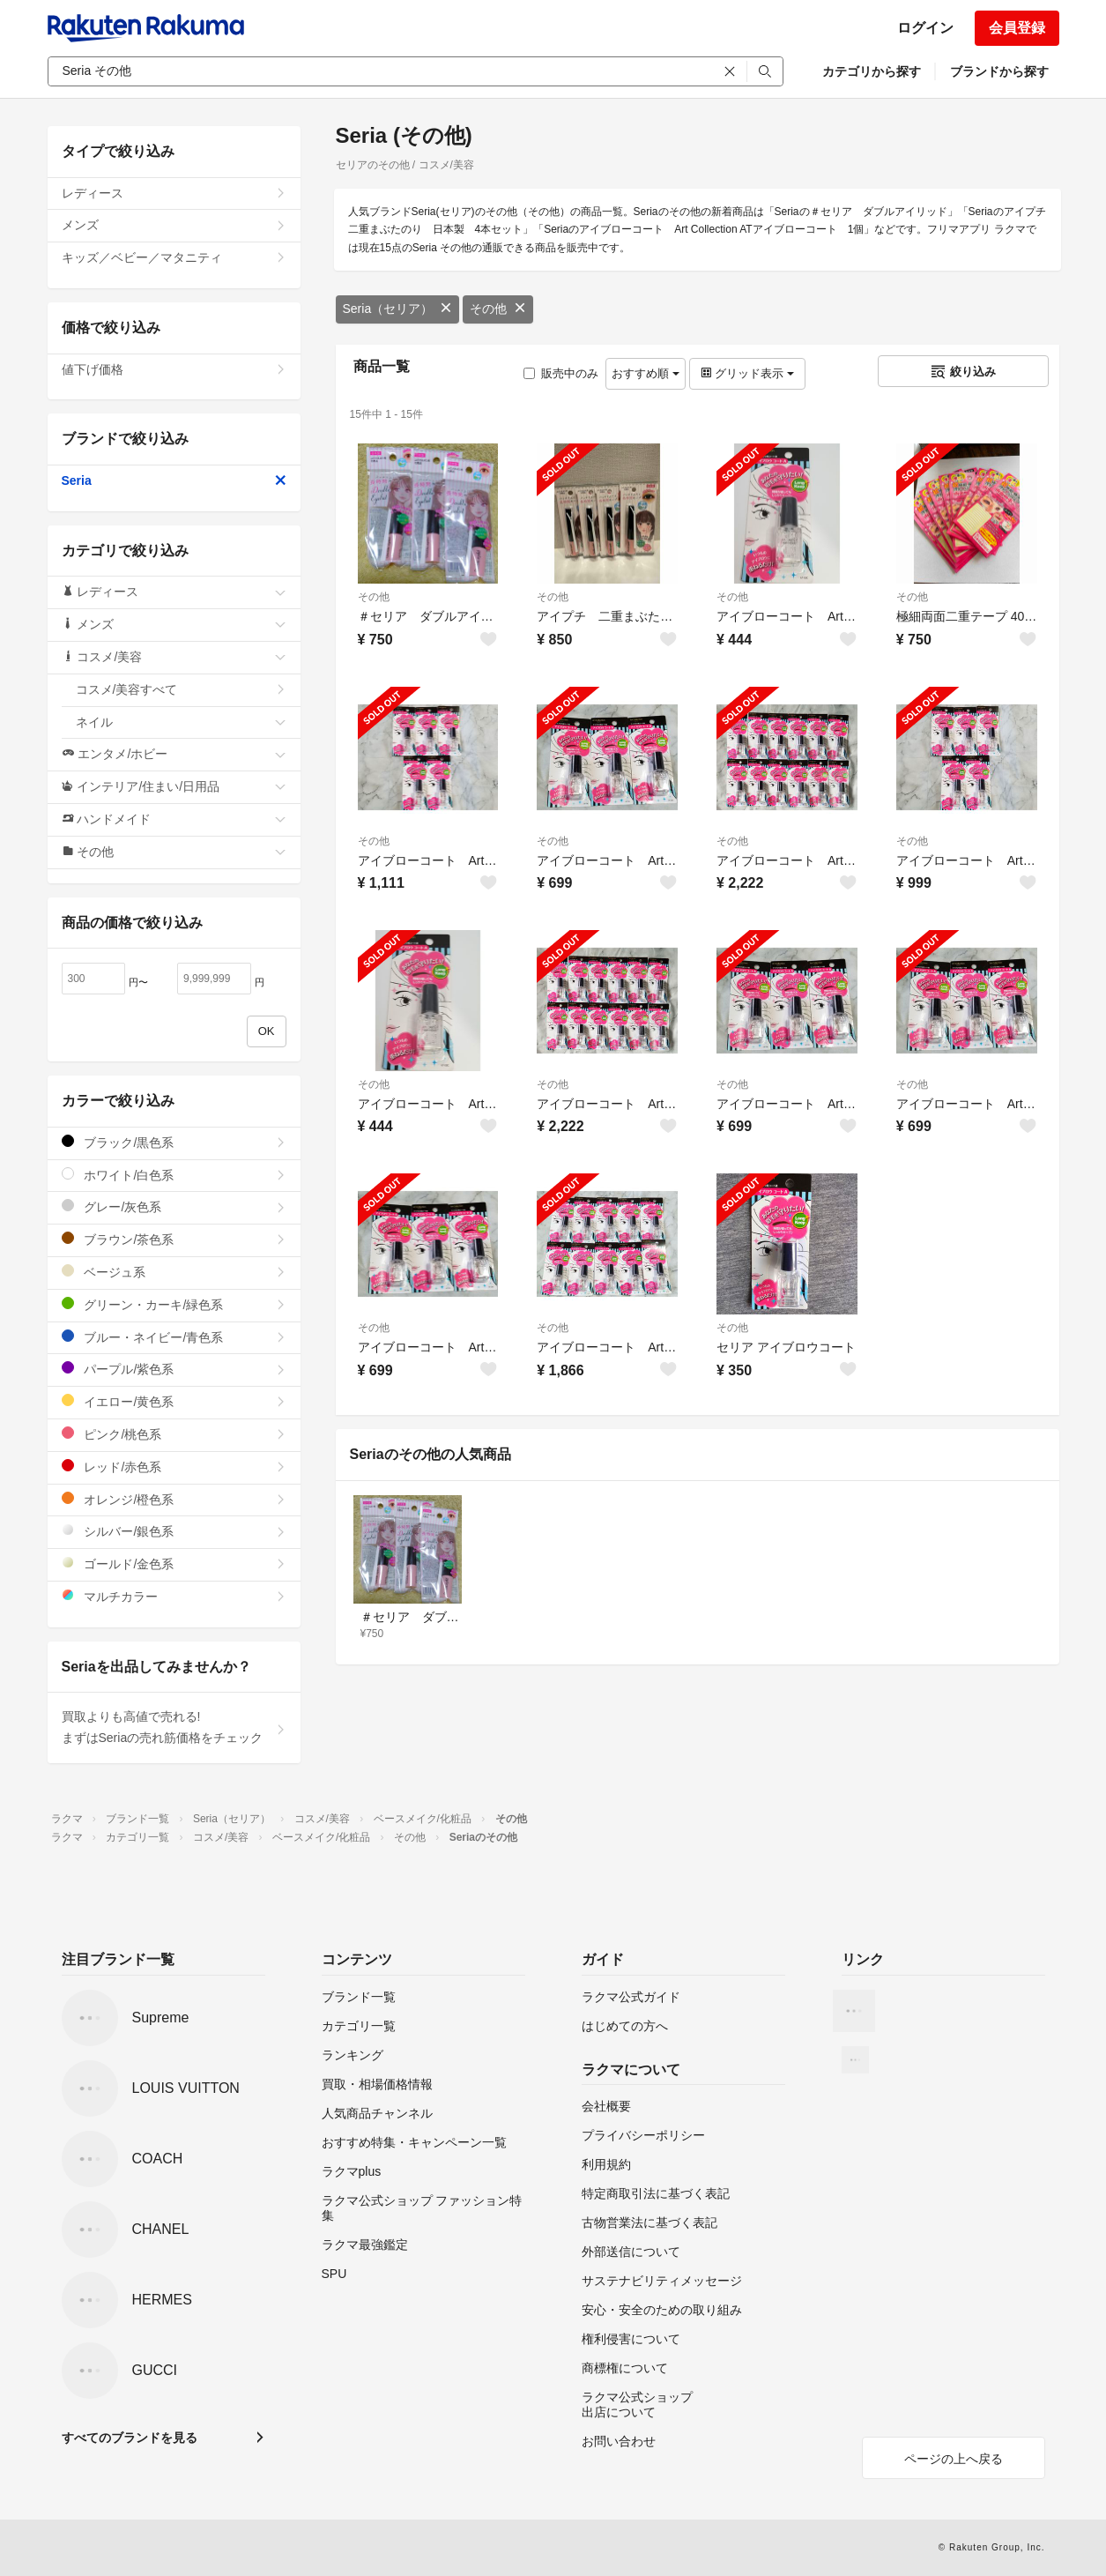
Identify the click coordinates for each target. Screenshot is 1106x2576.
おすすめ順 (645, 373)
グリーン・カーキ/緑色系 (174, 1304)
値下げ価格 (174, 369)
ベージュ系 (174, 1271)
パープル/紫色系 (174, 1368)
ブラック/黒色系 (174, 1142)
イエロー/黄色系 (174, 1401)
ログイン (925, 27)
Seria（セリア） (398, 309)
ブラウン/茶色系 (174, 1239)
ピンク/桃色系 (174, 1433)
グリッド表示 (747, 373)
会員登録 (1017, 27)
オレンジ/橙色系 (174, 1499)
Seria (174, 480)
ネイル (181, 722)
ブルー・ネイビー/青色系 (174, 1336)
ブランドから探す (999, 71)
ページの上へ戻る (953, 2459)
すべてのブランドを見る (129, 2438)
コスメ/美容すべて (181, 689)
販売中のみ (560, 373)
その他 (498, 309)
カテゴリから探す (871, 71)
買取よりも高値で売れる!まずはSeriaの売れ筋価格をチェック (174, 1727)
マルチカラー (174, 1596)
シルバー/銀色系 (174, 1530)
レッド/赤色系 (174, 1466)
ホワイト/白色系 (174, 1174)
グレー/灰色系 (174, 1206)
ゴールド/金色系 (174, 1563)
